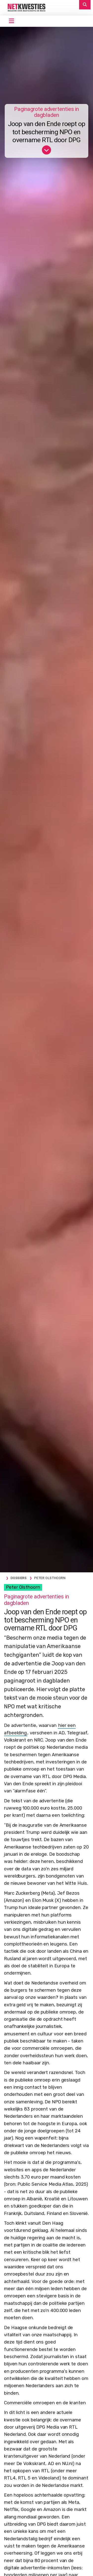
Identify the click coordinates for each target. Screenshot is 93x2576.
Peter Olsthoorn (23, 1587)
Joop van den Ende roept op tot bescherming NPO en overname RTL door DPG (46, 132)
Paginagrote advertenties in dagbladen (46, 112)
